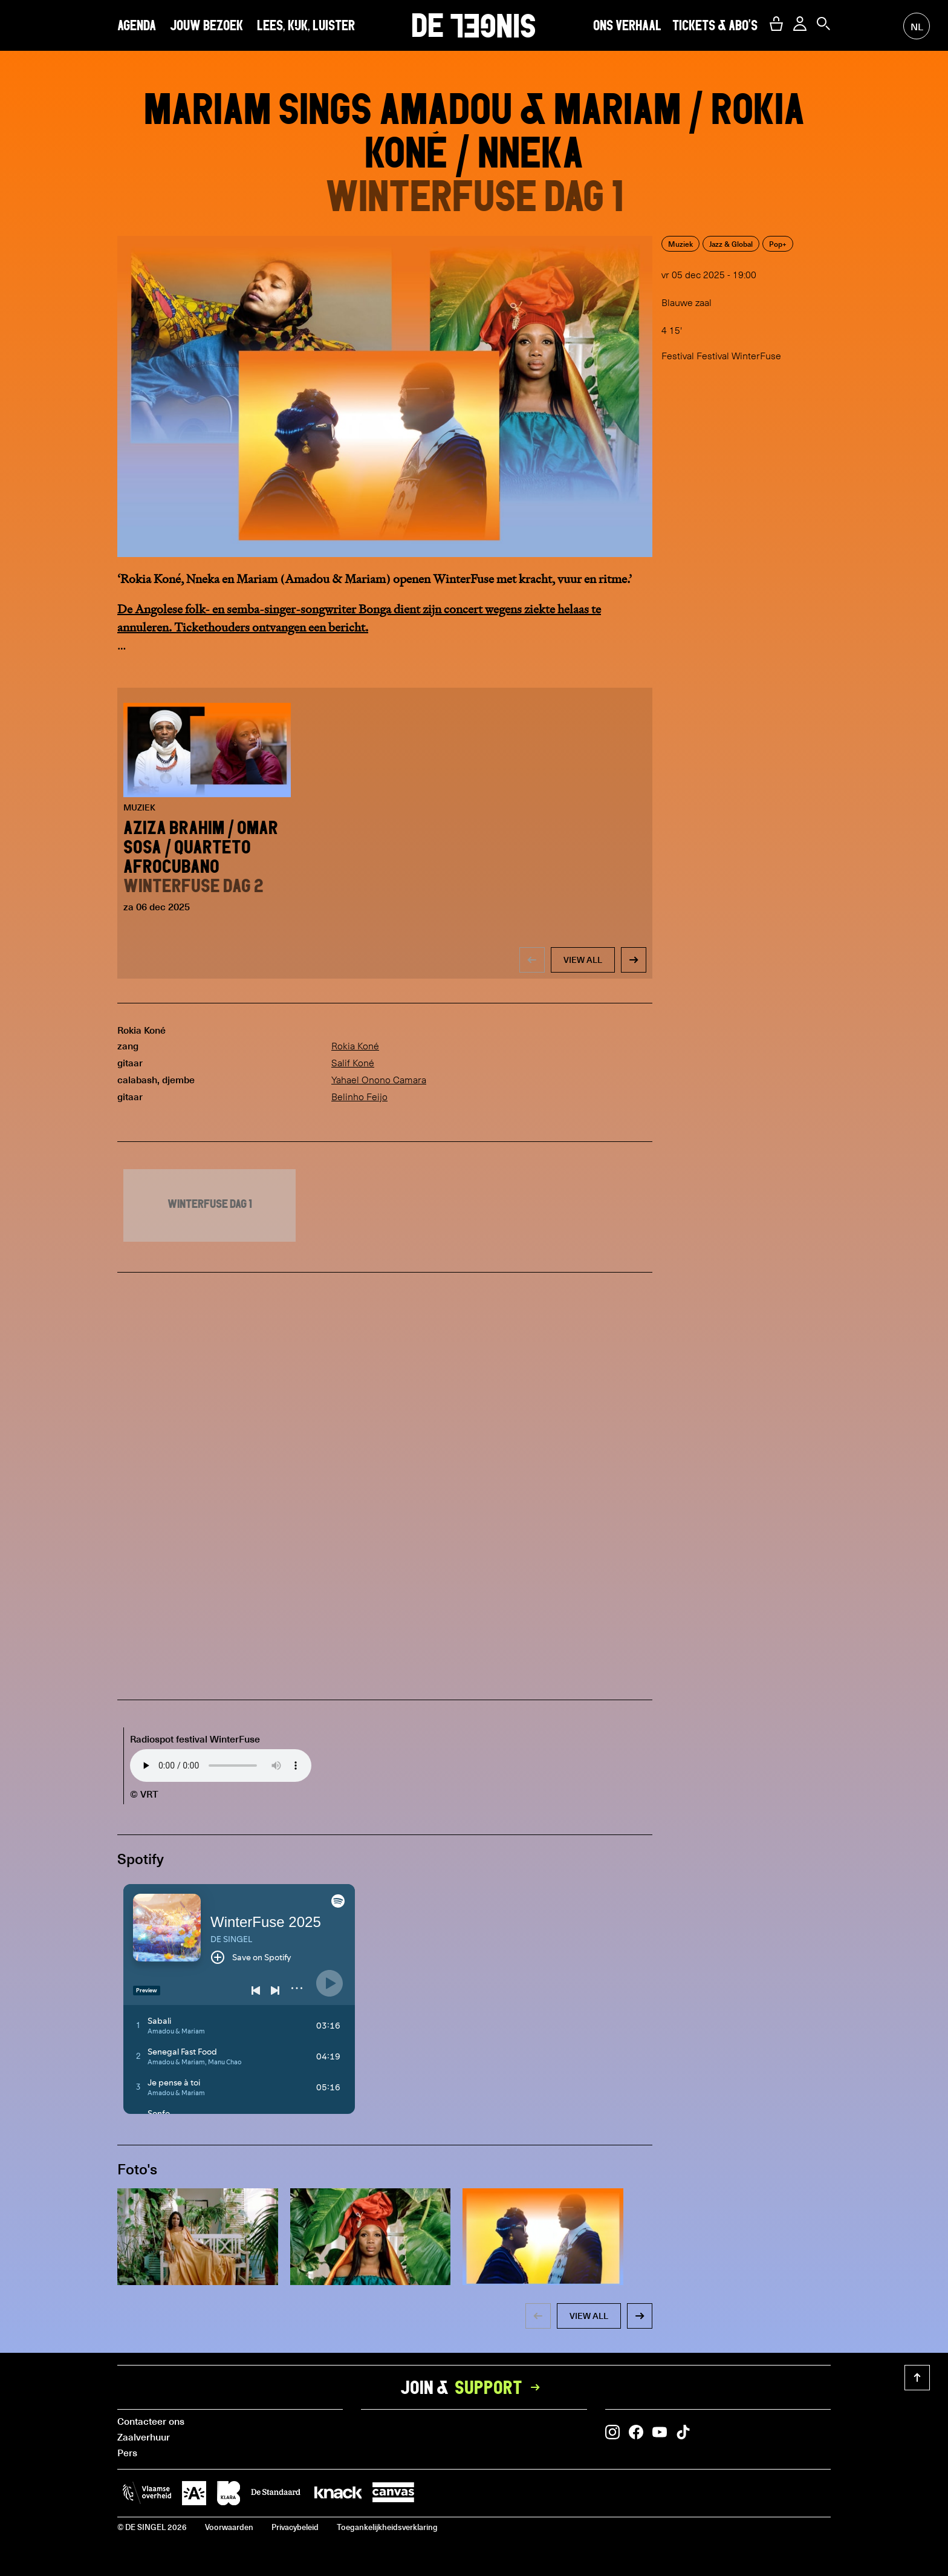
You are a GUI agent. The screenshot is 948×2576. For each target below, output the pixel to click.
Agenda (136, 25)
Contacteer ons (150, 2420)
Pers (127, 2452)
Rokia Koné (355, 1046)
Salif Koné (352, 1063)
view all (582, 959)
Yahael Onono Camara (378, 1080)
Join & (474, 2387)
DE (473, 25)
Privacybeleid (295, 2526)
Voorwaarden (229, 2526)
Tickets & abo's (715, 25)
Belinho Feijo (359, 1097)
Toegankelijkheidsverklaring (387, 2526)
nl (917, 26)
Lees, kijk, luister (306, 25)
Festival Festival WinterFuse (721, 356)
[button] (776, 23)
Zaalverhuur (143, 2436)
